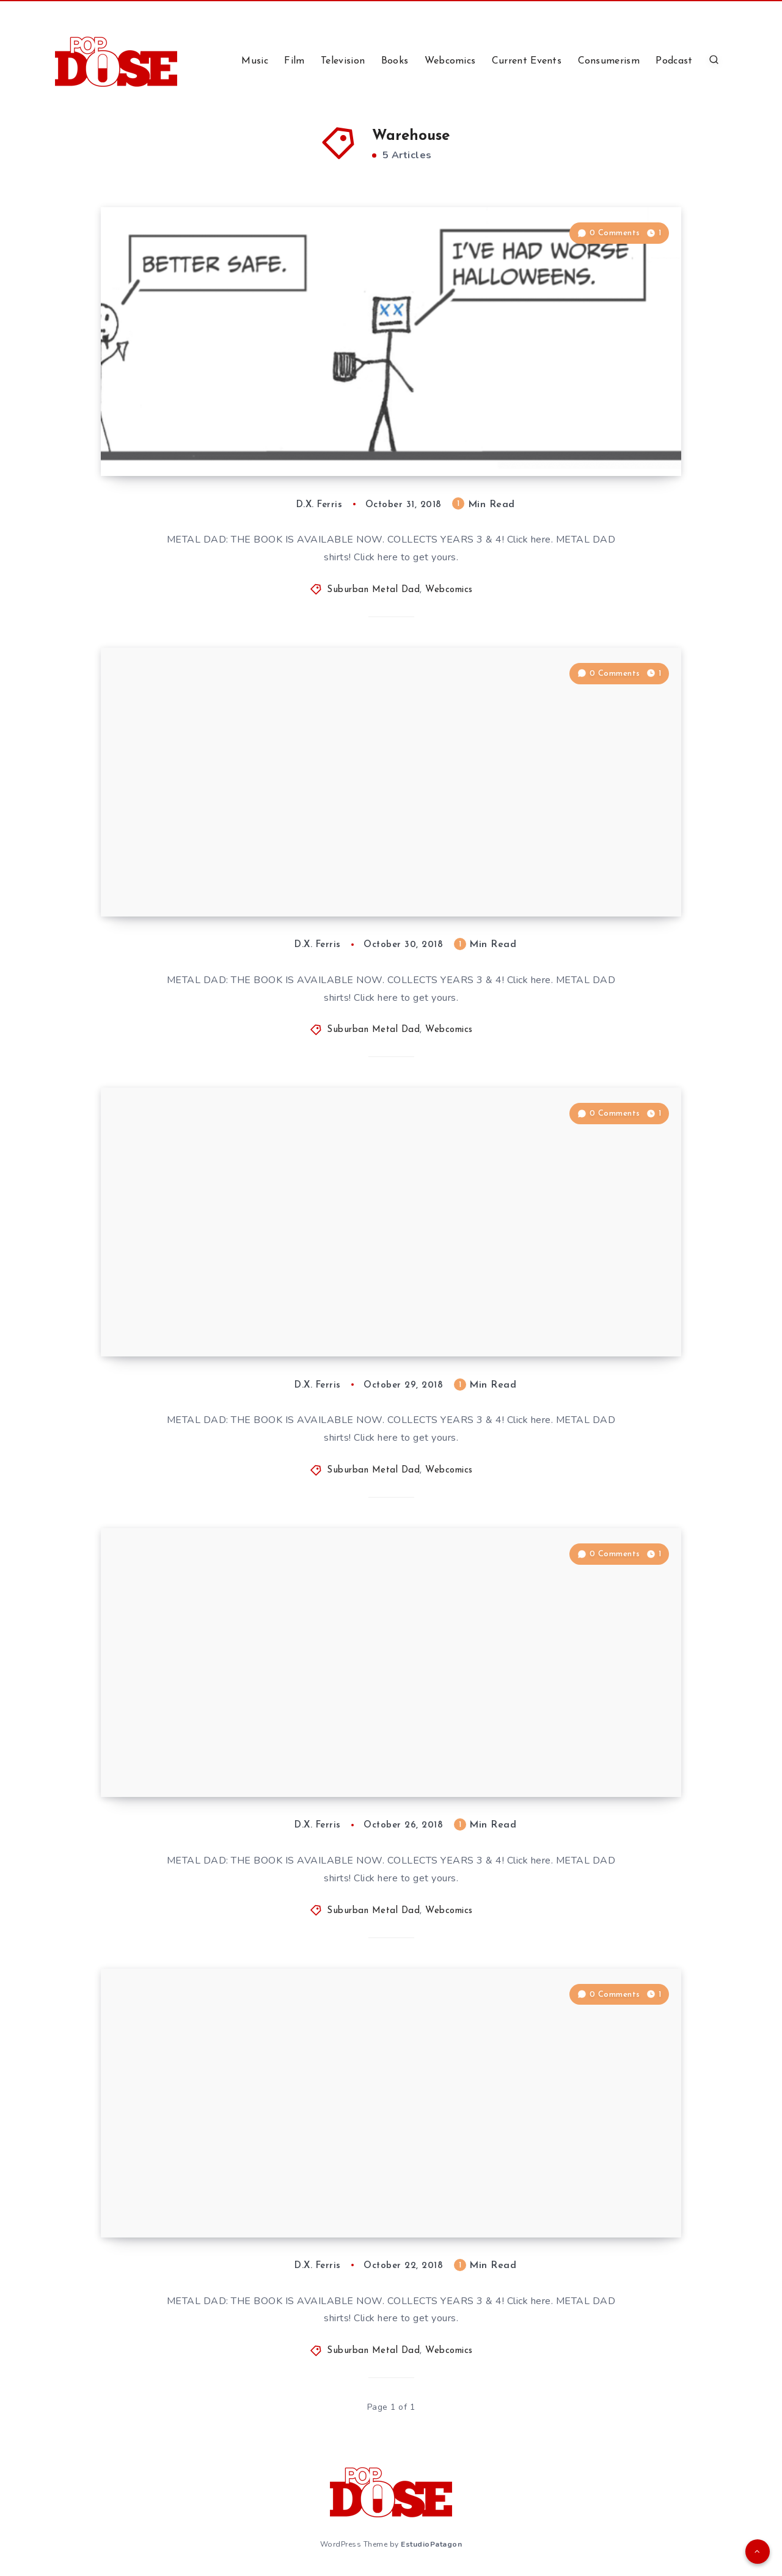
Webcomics (450, 61)
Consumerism (609, 61)
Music (254, 61)
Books (395, 61)
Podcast (674, 61)
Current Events (526, 61)
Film (294, 61)
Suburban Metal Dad (373, 590)
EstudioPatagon (431, 2544)
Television (343, 61)
